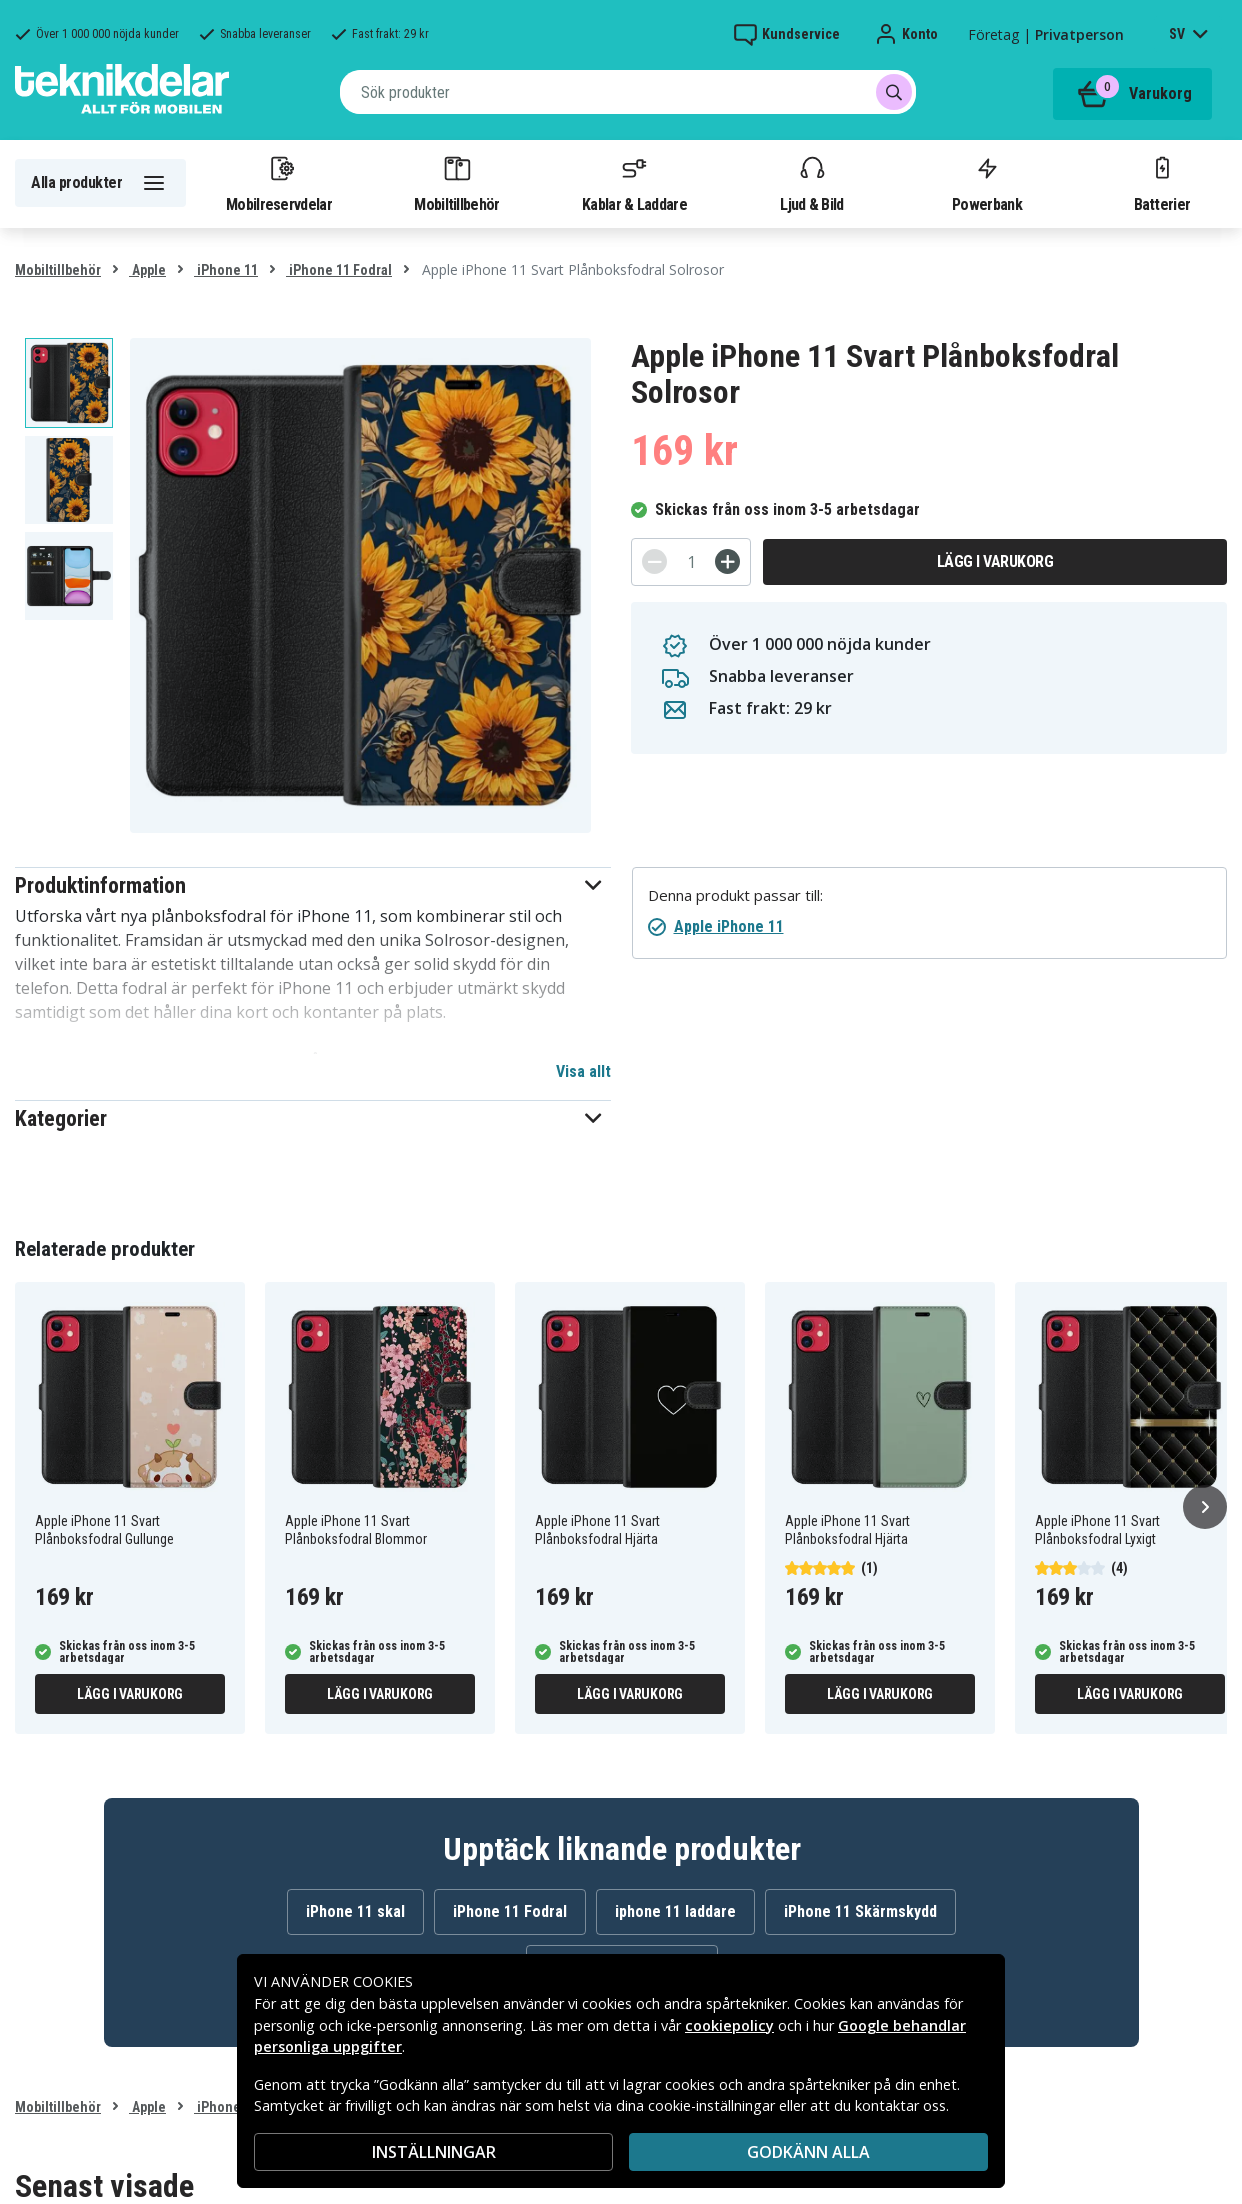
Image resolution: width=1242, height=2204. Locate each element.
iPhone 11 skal (355, 1911)
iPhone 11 (226, 270)
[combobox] (628, 92)
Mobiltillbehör (456, 183)
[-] (654, 561)
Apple (147, 270)
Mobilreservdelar (279, 183)
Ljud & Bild (811, 183)
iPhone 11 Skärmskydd (860, 1911)
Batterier (1162, 183)
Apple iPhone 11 (729, 926)
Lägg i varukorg (995, 561)
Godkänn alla (808, 2152)
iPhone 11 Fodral (339, 270)
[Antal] (691, 562)
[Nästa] (1205, 1507)
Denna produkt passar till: (735, 895)
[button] (313, 885)
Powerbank (987, 183)
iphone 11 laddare (675, 1911)
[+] (727, 561)
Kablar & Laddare (634, 183)
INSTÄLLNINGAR (434, 2152)
